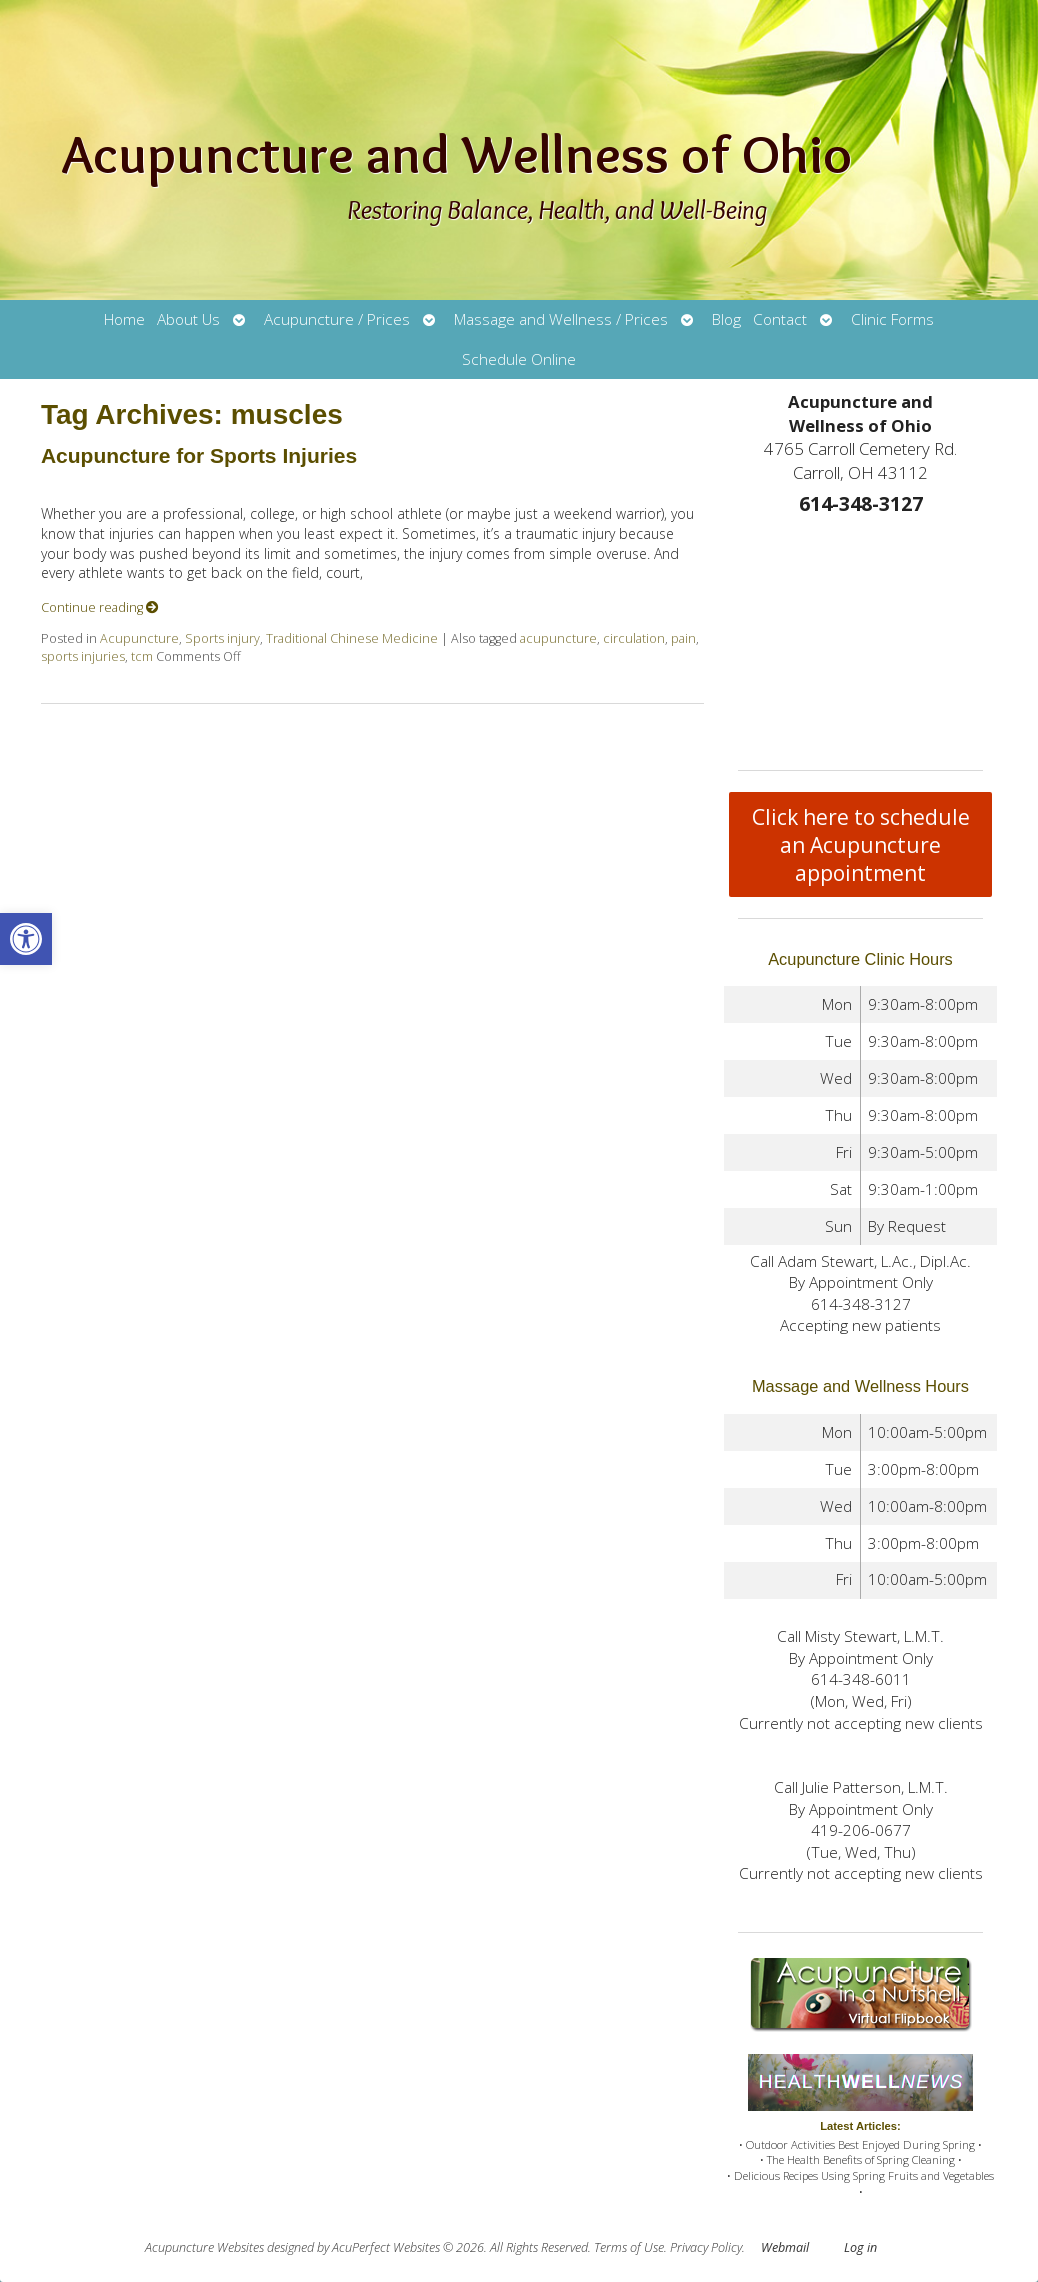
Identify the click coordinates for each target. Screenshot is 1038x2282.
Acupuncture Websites (204, 2247)
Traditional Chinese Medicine (352, 638)
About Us (188, 319)
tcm (142, 656)
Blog (726, 319)
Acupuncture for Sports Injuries (199, 455)
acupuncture (558, 638)
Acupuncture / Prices (337, 319)
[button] (26, 939)
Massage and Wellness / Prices (561, 319)
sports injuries (83, 656)
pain (683, 638)
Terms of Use (629, 2247)
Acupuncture (139, 638)
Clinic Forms (892, 319)
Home (124, 319)
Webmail (785, 2247)
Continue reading (100, 607)
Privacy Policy (706, 2247)
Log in (860, 2247)
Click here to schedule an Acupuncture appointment (861, 845)
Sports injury (222, 638)
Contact (780, 319)
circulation (634, 638)
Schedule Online (519, 359)
